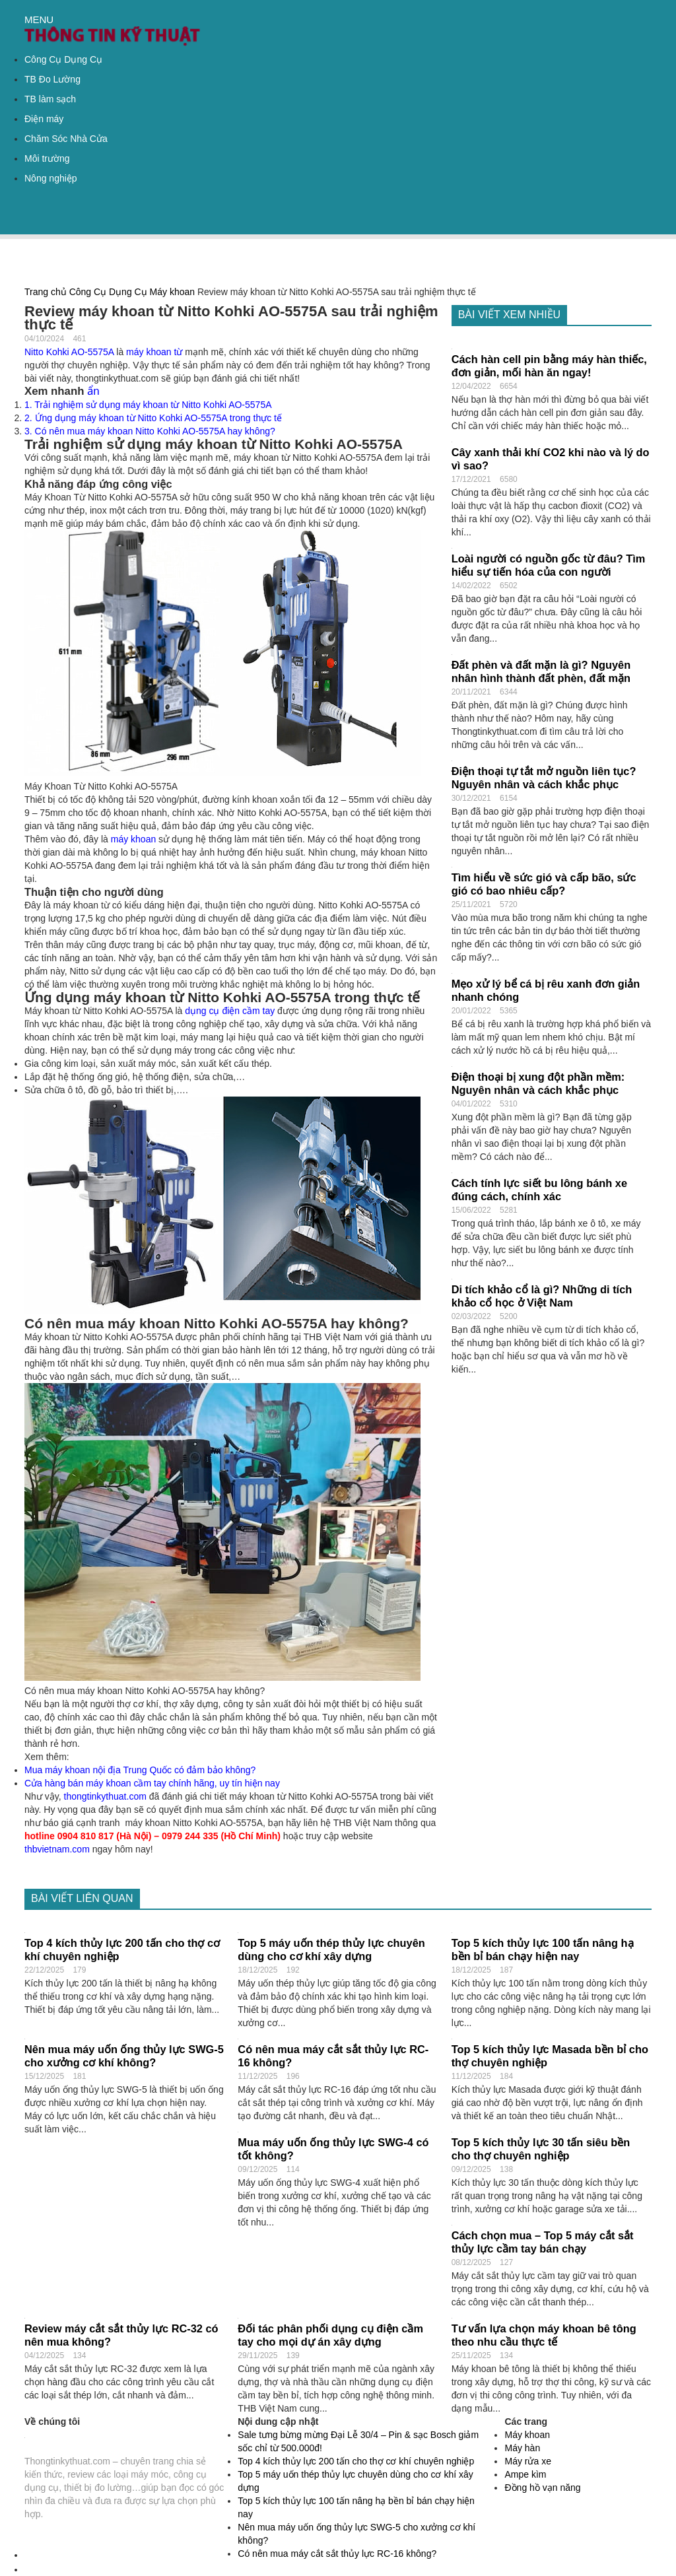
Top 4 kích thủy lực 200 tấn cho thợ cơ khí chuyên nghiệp (356, 2461)
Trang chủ (45, 292)
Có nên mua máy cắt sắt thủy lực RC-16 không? (337, 2553)
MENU (38, 19)
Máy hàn (522, 2448)
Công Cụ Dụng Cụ (63, 59)
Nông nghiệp (50, 178)
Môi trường (47, 158)
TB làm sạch (50, 99)
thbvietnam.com (57, 1849)
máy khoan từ (154, 352)
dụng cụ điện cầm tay (230, 1010)
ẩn (93, 391)
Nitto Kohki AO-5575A (69, 352)
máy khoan (133, 839)
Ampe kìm (525, 2474)
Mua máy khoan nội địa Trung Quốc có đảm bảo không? (139, 1770)
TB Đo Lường (52, 79)
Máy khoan (172, 292)
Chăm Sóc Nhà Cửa (66, 138)
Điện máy (43, 119)
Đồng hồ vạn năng (542, 2487)
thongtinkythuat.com (105, 1796)
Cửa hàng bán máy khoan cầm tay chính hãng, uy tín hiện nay (152, 1783)
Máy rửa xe (527, 2461)
